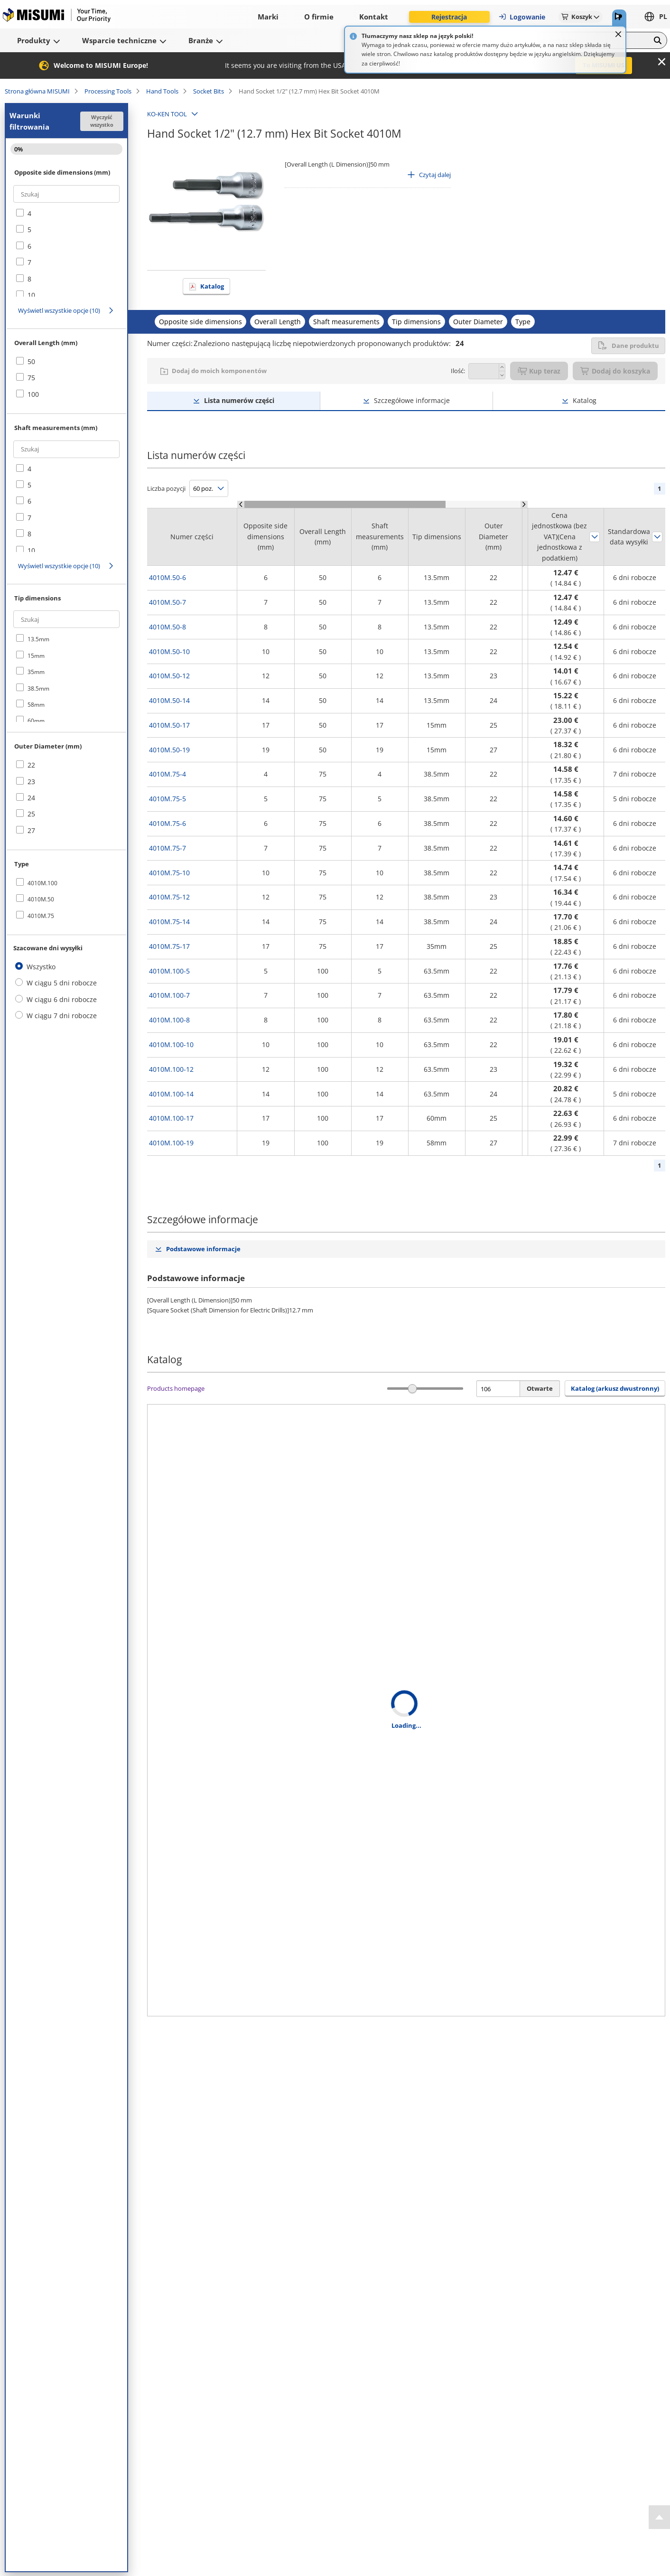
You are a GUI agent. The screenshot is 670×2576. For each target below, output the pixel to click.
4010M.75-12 (169, 896)
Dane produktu (628, 345)
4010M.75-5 (167, 798)
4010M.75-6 (167, 823)
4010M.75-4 (167, 773)
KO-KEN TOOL (167, 114)
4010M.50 (41, 899)
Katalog (212, 286)
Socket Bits (208, 91)
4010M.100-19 (171, 1142)
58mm (36, 705)
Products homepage (176, 1388)
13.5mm (38, 639)
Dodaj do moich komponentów (219, 370)
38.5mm (38, 688)
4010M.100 (42, 883)
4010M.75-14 (169, 921)
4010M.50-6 (167, 577)
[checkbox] (66, 213)
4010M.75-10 (169, 872)
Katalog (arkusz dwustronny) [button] (615, 1388)
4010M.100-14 (171, 1093)
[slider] (412, 1388)
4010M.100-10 (171, 1044)
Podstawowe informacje (203, 1249)
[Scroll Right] (524, 504)
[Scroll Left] (240, 504)
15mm (36, 656)
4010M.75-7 (167, 847)
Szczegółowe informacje (412, 400)
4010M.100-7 (169, 995)
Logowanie (521, 16)
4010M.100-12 (171, 1069)
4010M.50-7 (167, 602)
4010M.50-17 (169, 725)
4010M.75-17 (169, 946)
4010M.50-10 (169, 651)
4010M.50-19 (169, 749)
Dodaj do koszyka (615, 370)
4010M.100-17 (171, 1118)
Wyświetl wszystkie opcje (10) (59, 310)
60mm (36, 721)
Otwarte (540, 1388)
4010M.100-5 (169, 970)
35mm (36, 672)
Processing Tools (107, 91)
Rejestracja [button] (449, 16)
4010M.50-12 (169, 675)
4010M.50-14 (169, 700)
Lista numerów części (239, 400)
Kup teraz (539, 370)
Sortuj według (594, 537)
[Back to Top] (659, 2517)
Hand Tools (162, 91)
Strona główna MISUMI (37, 91)
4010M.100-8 (169, 1019)
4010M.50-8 (167, 626)
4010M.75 (41, 916)
